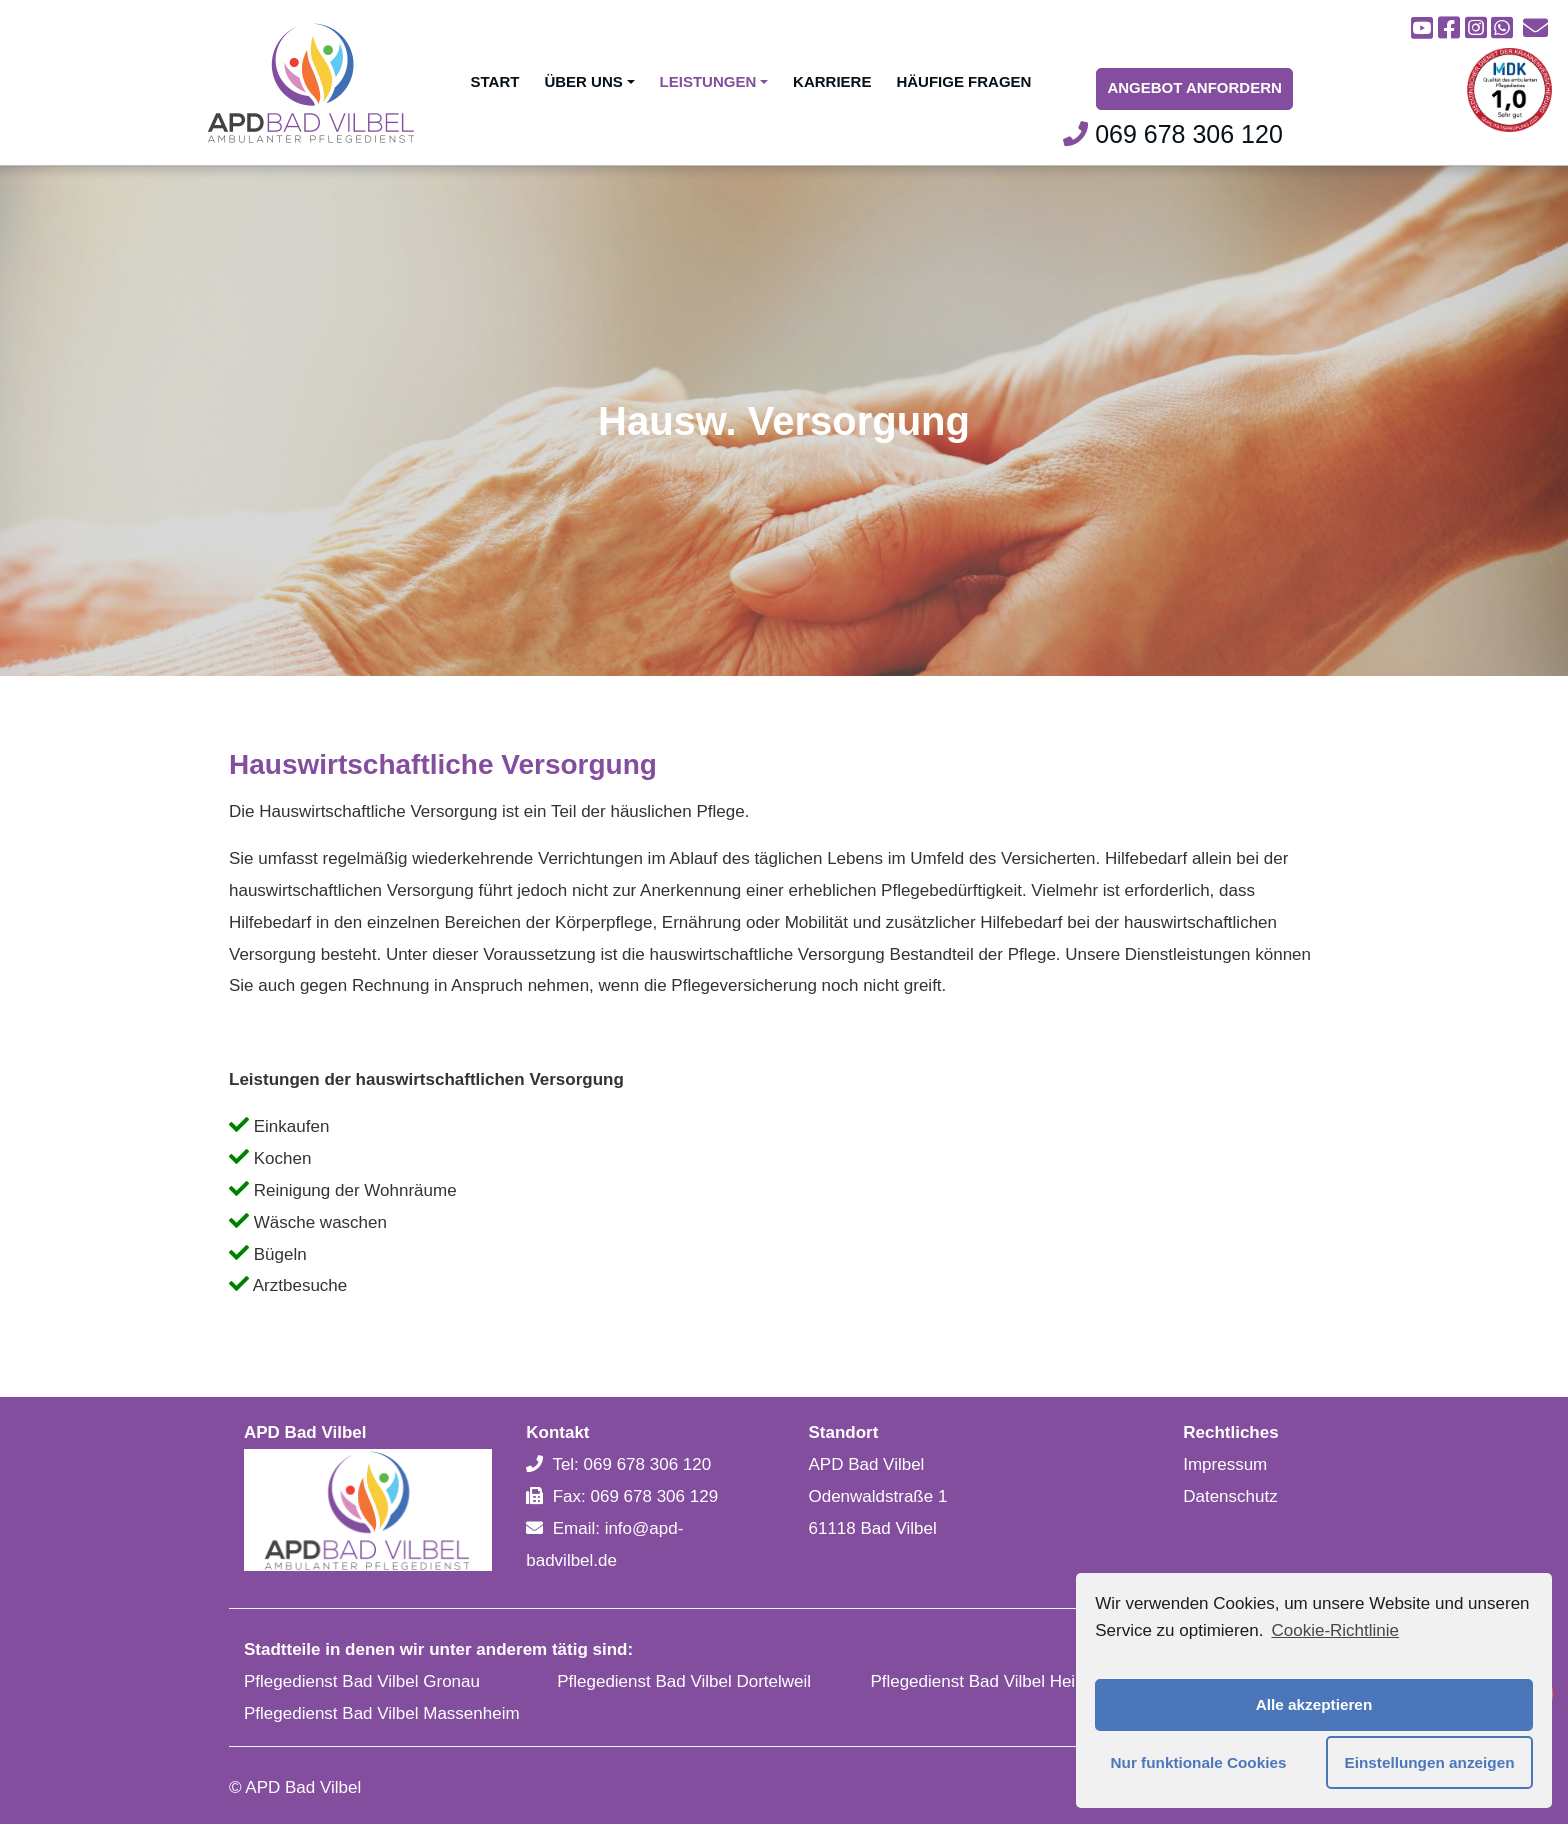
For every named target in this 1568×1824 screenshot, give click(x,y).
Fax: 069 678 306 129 (635, 1496)
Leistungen (714, 81)
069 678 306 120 (1173, 134)
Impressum (1225, 1464)
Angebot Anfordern (1194, 87)
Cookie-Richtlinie (1335, 1630)
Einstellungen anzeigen (1430, 1762)
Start (495, 81)
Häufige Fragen (963, 81)
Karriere (832, 81)
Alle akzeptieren (1314, 1704)
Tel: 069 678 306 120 (631, 1464)
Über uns (589, 81)
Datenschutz (1230, 1496)
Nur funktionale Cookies (1199, 1762)
